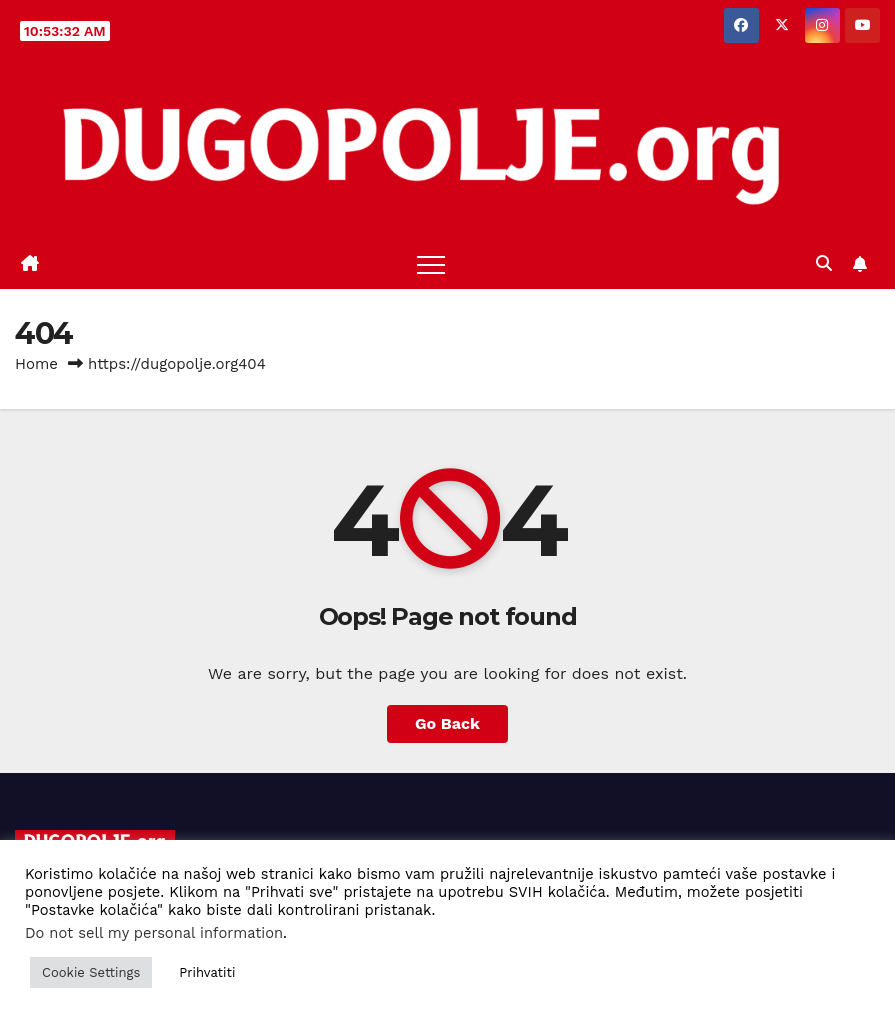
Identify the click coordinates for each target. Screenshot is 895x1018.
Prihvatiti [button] (207, 972)
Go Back (447, 723)
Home (36, 364)
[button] (824, 263)
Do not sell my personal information (154, 933)
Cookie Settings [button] (91, 972)
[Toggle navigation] (431, 264)
